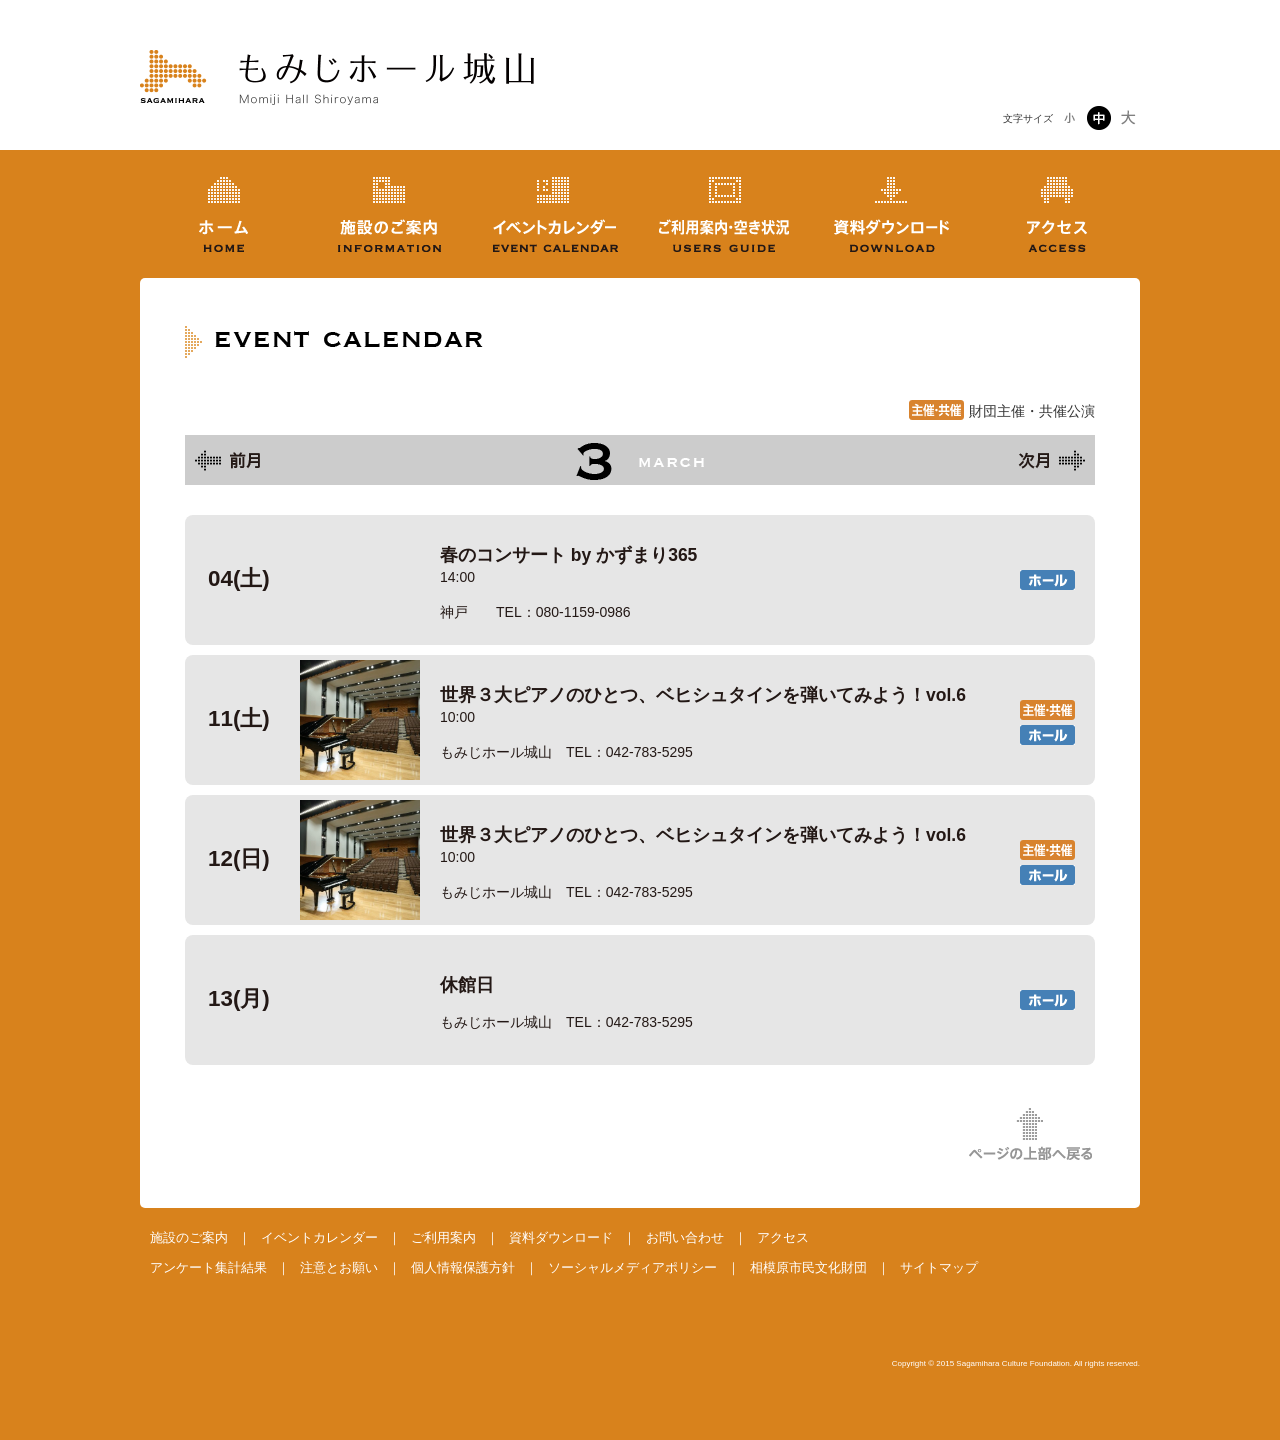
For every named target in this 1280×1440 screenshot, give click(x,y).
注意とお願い (339, 1267)
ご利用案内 (443, 1237)
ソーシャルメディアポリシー (632, 1267)
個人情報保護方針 (463, 1267)
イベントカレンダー (319, 1237)
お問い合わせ (685, 1237)
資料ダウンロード (561, 1237)
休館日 (640, 1000)
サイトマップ (939, 1267)
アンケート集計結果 (208, 1267)
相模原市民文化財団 (808, 1267)
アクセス (783, 1237)
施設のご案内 (189, 1237)
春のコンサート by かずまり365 (640, 580)
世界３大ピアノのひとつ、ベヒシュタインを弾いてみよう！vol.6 (640, 720)
